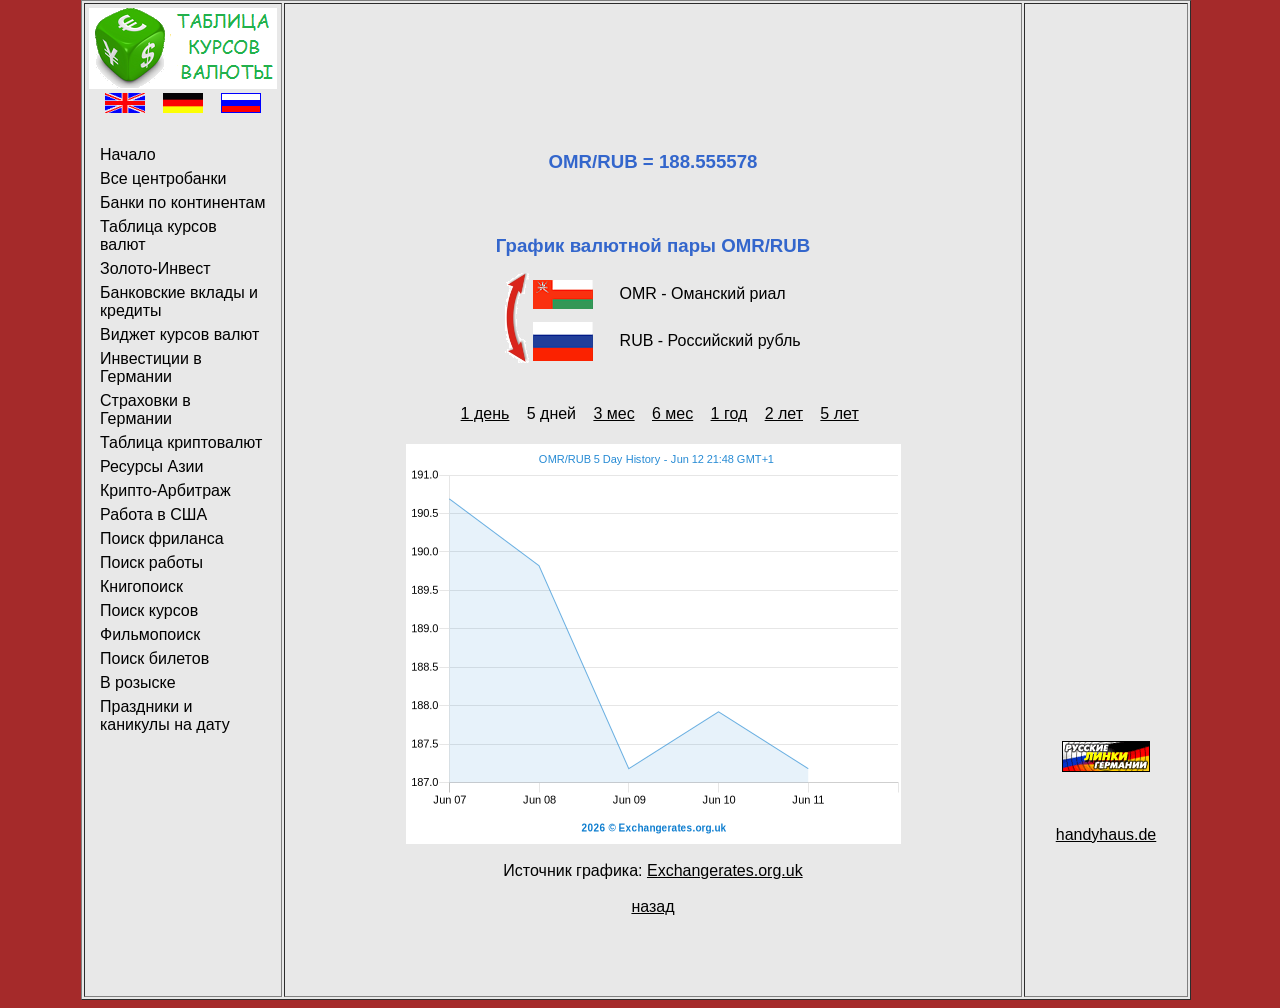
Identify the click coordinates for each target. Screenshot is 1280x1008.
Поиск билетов (154, 658)
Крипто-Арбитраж (165, 490)
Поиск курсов (149, 610)
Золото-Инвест (155, 268)
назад (652, 906)
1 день (485, 413)
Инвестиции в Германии (151, 367)
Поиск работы (151, 562)
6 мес (672, 413)
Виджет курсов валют (179, 334)
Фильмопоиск (150, 634)
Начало (128, 154)
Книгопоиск (141, 586)
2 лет (784, 413)
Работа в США (153, 514)
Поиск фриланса (162, 538)
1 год (729, 413)
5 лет (839, 413)
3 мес (613, 413)
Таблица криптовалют (181, 442)
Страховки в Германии (145, 409)
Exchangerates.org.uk (725, 870)
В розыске (138, 682)
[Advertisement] (653, 53)
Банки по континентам (182, 202)
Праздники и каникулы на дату (165, 715)
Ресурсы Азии (151, 466)
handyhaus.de (1106, 834)
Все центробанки (163, 178)
